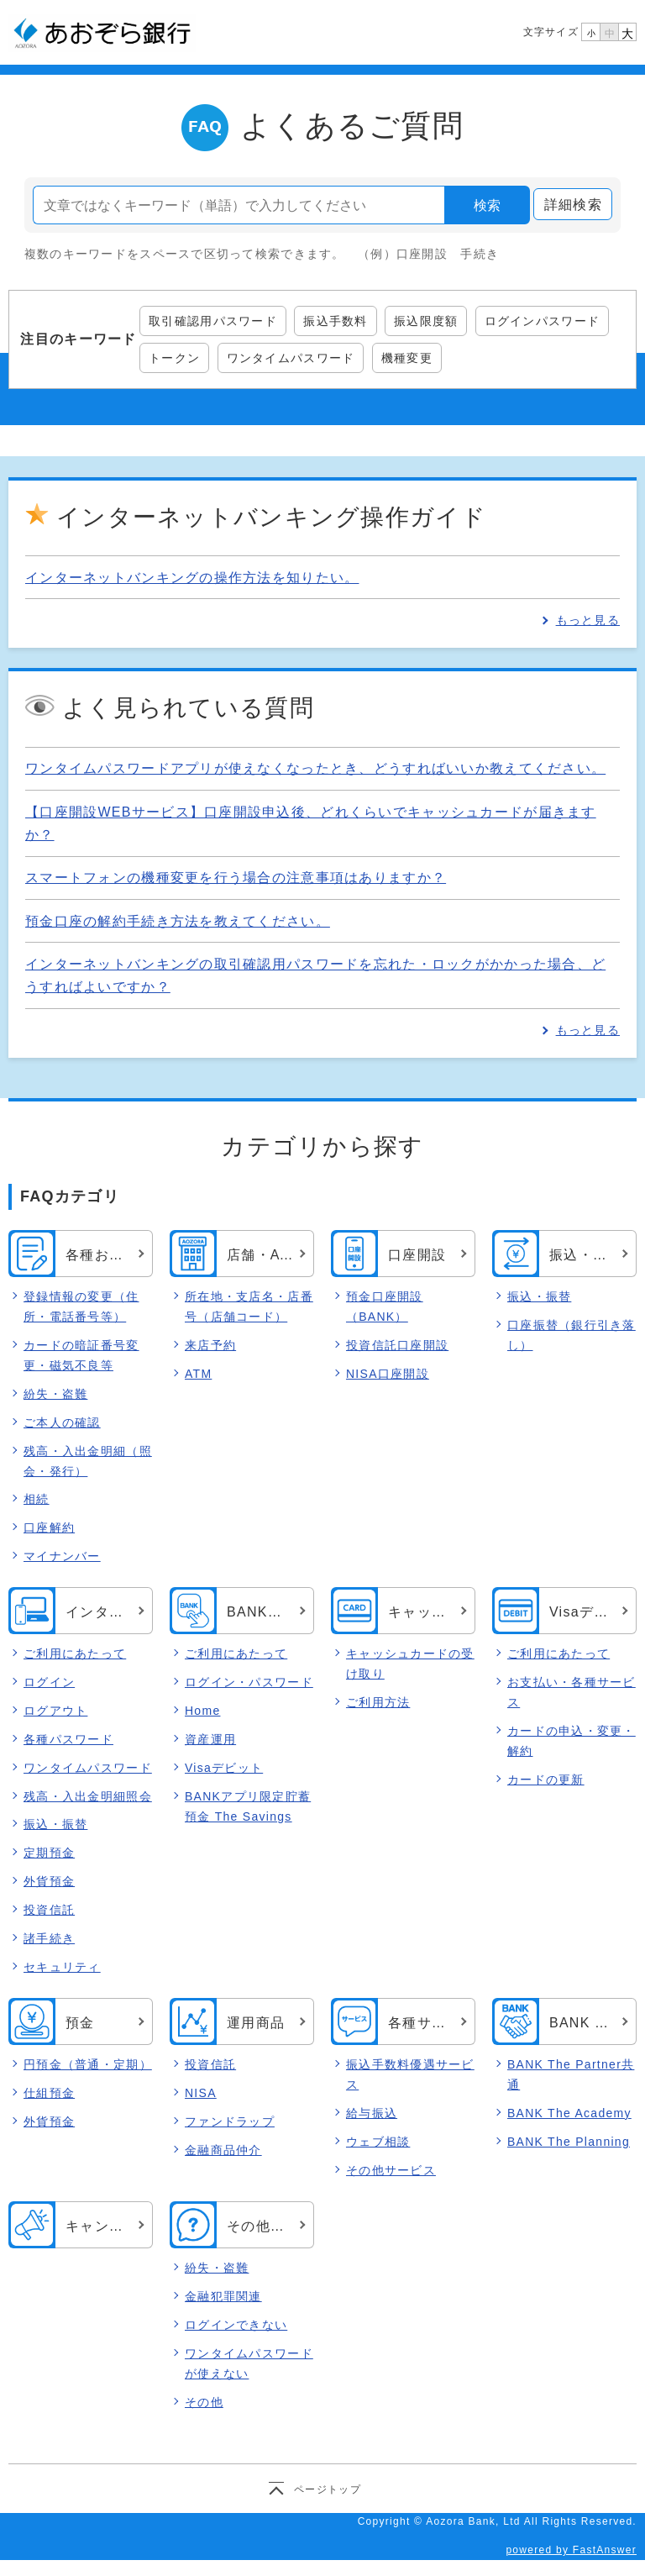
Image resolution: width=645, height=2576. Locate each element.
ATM (198, 1373)
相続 (37, 1499)
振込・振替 (539, 1296)
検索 (487, 205)
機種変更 (407, 358)
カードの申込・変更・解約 (571, 1741)
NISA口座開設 (387, 1373)
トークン (174, 358)
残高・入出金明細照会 (88, 1796)
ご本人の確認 (62, 1422)
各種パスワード (68, 1739)
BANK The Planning (568, 2141)
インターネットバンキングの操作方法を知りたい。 (192, 577)
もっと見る (588, 620)
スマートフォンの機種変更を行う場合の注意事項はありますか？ (235, 877)
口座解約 (49, 1527)
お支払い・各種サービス (571, 1692)
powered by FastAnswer (571, 2550)
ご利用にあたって (75, 1653)
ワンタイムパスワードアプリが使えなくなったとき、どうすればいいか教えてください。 (315, 768)
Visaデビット (224, 1767)
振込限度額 (426, 321)
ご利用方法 (378, 1702)
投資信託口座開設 (397, 1345)
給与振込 (371, 2113)
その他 (204, 2402)
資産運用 (210, 1739)
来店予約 (210, 1345)
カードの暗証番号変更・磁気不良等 (81, 1355)
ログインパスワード (542, 321)
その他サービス (391, 2170)
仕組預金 (49, 2093)
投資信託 (49, 1910)
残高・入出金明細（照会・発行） (88, 1461)
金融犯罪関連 (223, 2296)
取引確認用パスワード (213, 321)
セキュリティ (62, 1967)
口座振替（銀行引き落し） (571, 1335)
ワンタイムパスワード (291, 358)
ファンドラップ (230, 2121)
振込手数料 (335, 321)
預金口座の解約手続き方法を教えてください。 (177, 921)
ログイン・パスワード (249, 1682)
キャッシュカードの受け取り (410, 1663)
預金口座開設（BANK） (384, 1306)
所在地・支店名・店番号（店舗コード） (249, 1306)
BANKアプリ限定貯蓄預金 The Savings (248, 1806)
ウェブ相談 (378, 2141)
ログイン (49, 1682)
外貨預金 (49, 1882)
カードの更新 (546, 1779)
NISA (201, 2093)
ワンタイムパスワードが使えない (249, 2363)
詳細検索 (573, 204)
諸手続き (49, 1939)
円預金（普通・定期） (88, 2064)
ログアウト (55, 1710)
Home (202, 1710)
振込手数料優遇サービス (410, 2074)
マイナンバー (62, 1556)
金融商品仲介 (223, 2150)
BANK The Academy (569, 2113)
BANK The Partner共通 (570, 2074)
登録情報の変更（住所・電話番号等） (81, 1306)
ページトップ (327, 2489)
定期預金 (49, 1853)
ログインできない (236, 2325)
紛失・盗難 (55, 1394)
